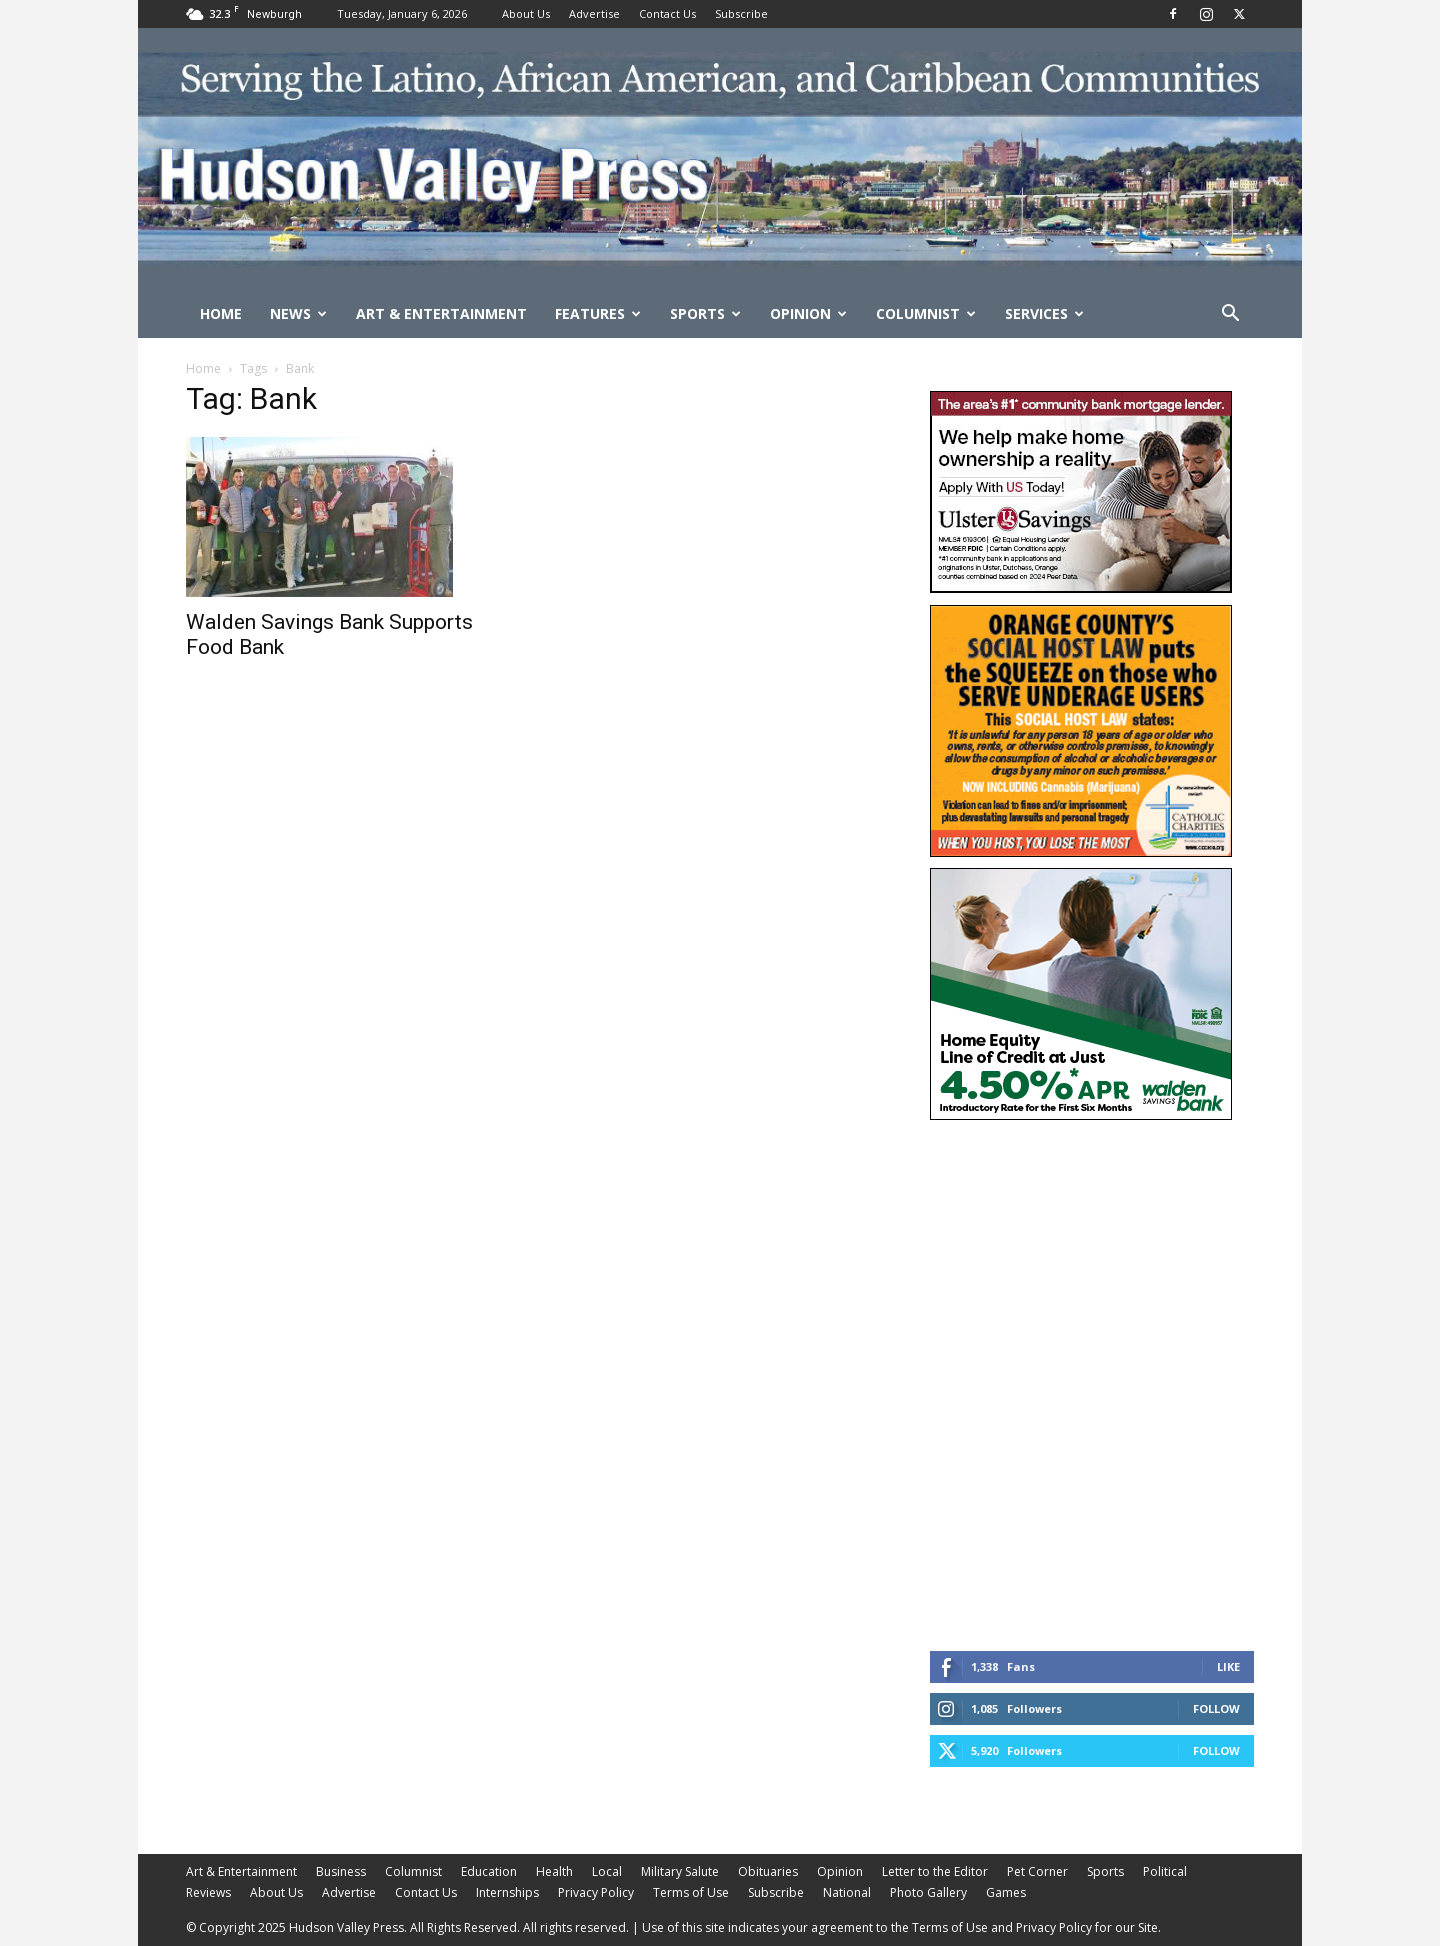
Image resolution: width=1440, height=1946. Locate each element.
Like (1228, 1666)
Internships (507, 1892)
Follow (1216, 1708)
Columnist (926, 313)
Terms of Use (691, 1892)
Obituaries (768, 1871)
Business (341, 1871)
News (298, 313)
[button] (1230, 315)
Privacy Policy (596, 1892)
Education (489, 1871)
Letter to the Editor (935, 1871)
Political (1165, 1871)
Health (554, 1871)
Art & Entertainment (441, 313)
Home (221, 313)
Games (1006, 1892)
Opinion (808, 313)
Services (1044, 313)
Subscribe (741, 13)
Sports (705, 313)
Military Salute (680, 1871)
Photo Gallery (928, 1892)
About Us (526, 13)
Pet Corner (1037, 1871)
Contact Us (667, 13)
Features (598, 313)
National (847, 1892)
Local (607, 1871)
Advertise (594, 13)
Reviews (208, 1892)
